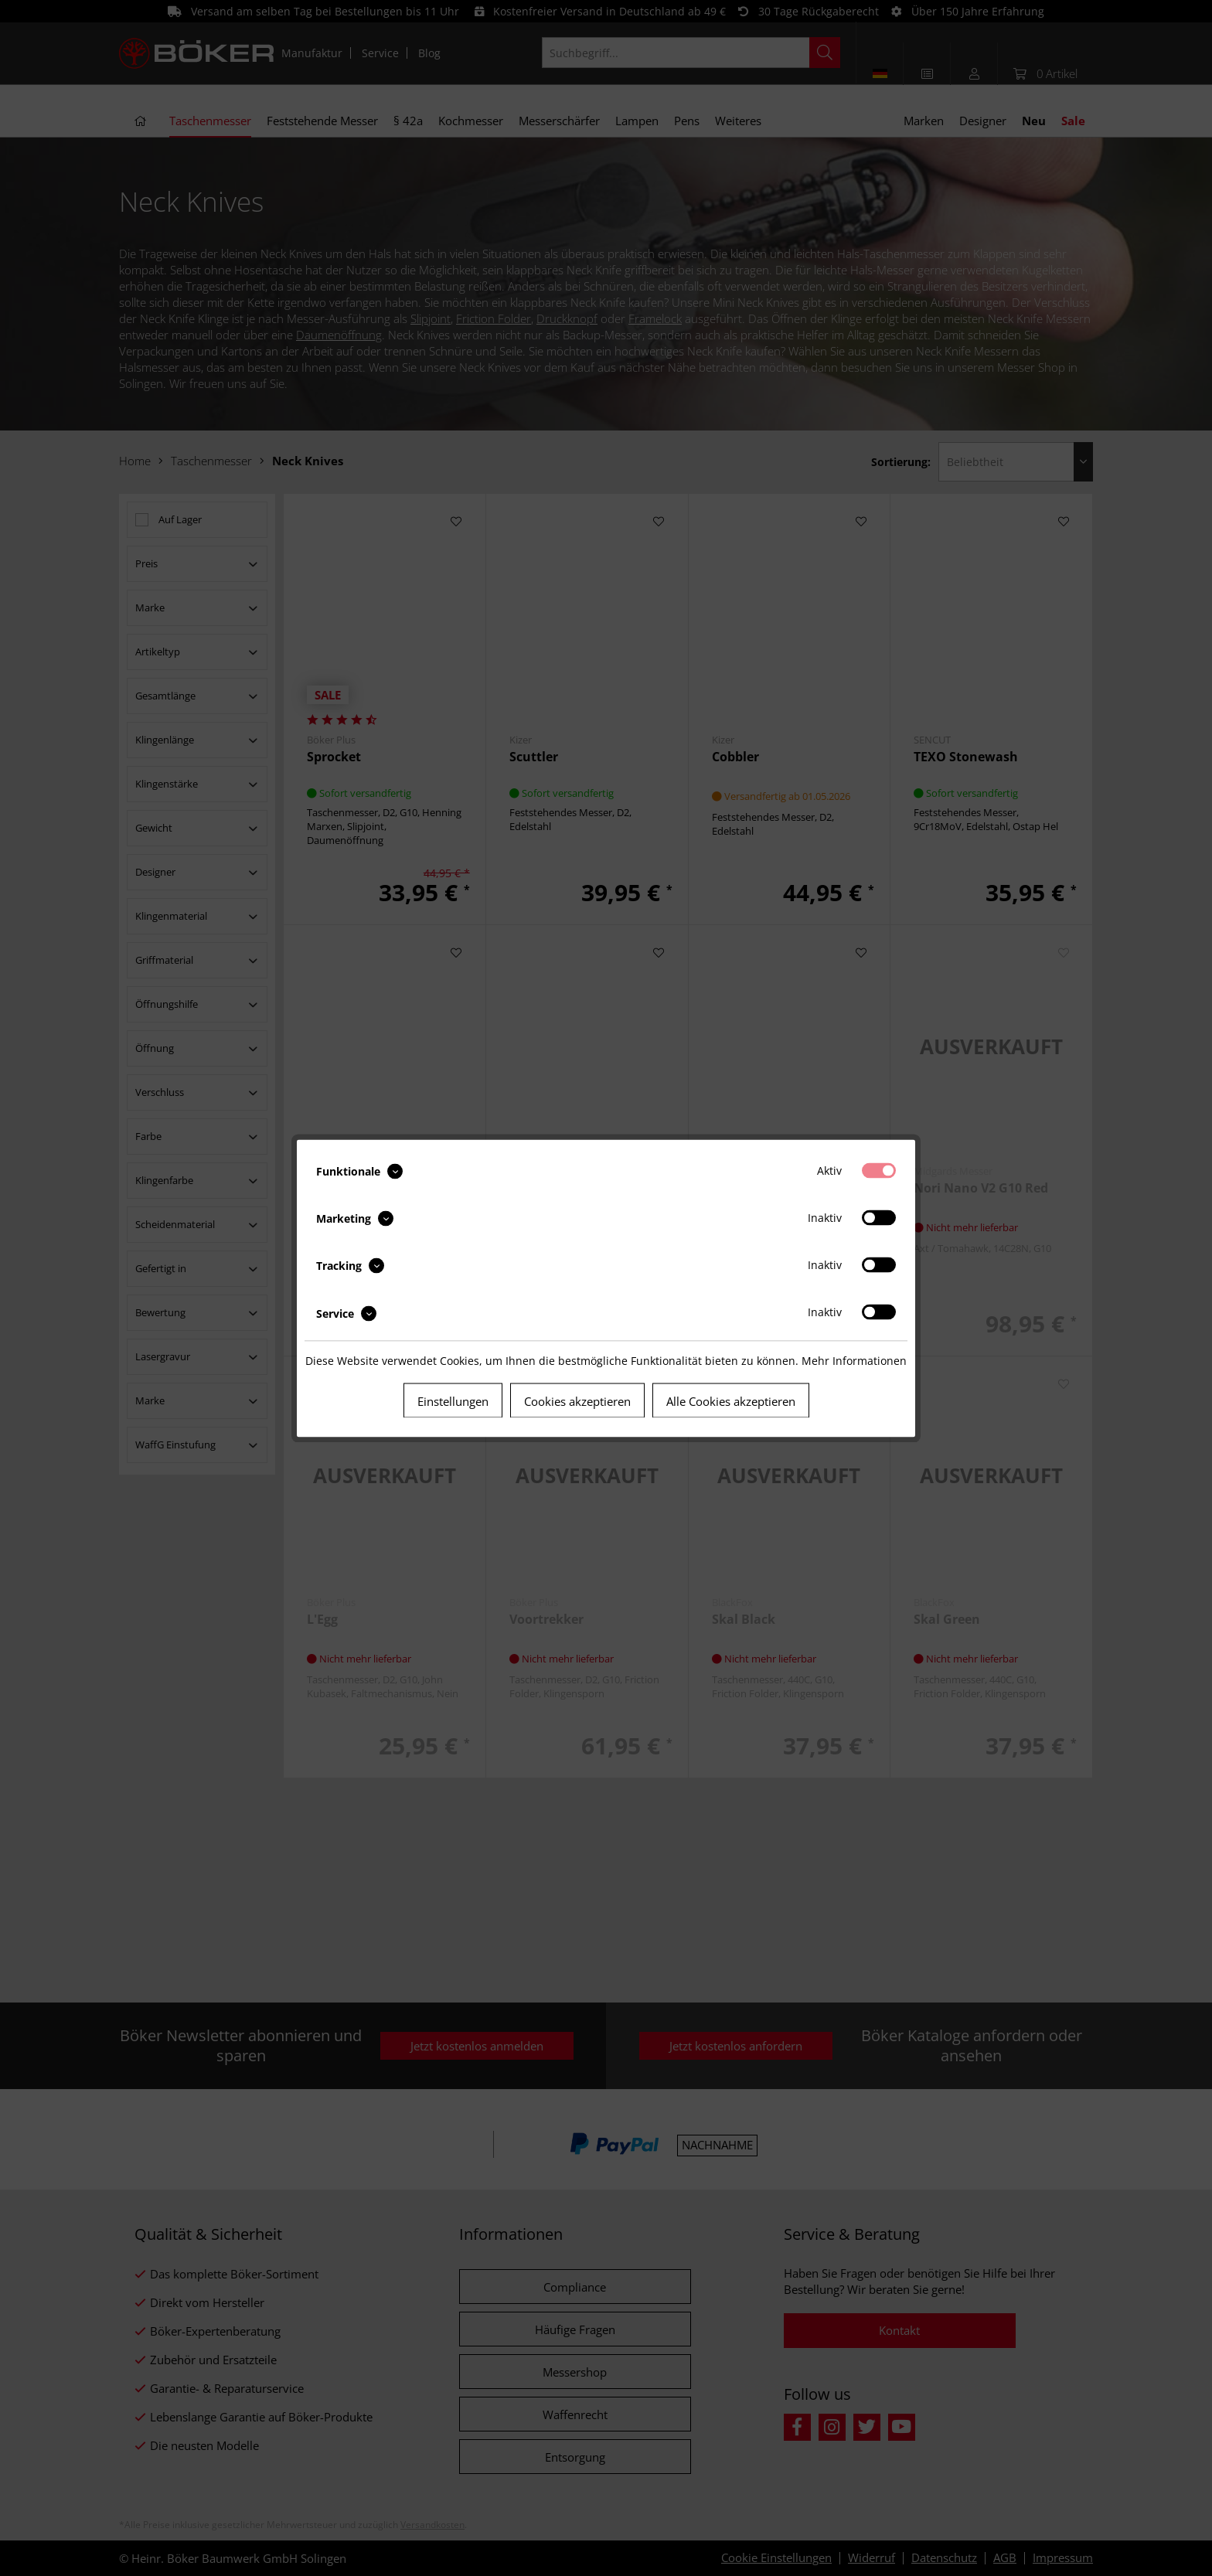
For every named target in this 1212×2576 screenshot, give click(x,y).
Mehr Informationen (854, 1360)
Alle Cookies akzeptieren (730, 1400)
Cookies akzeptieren (577, 1400)
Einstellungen (453, 1400)
